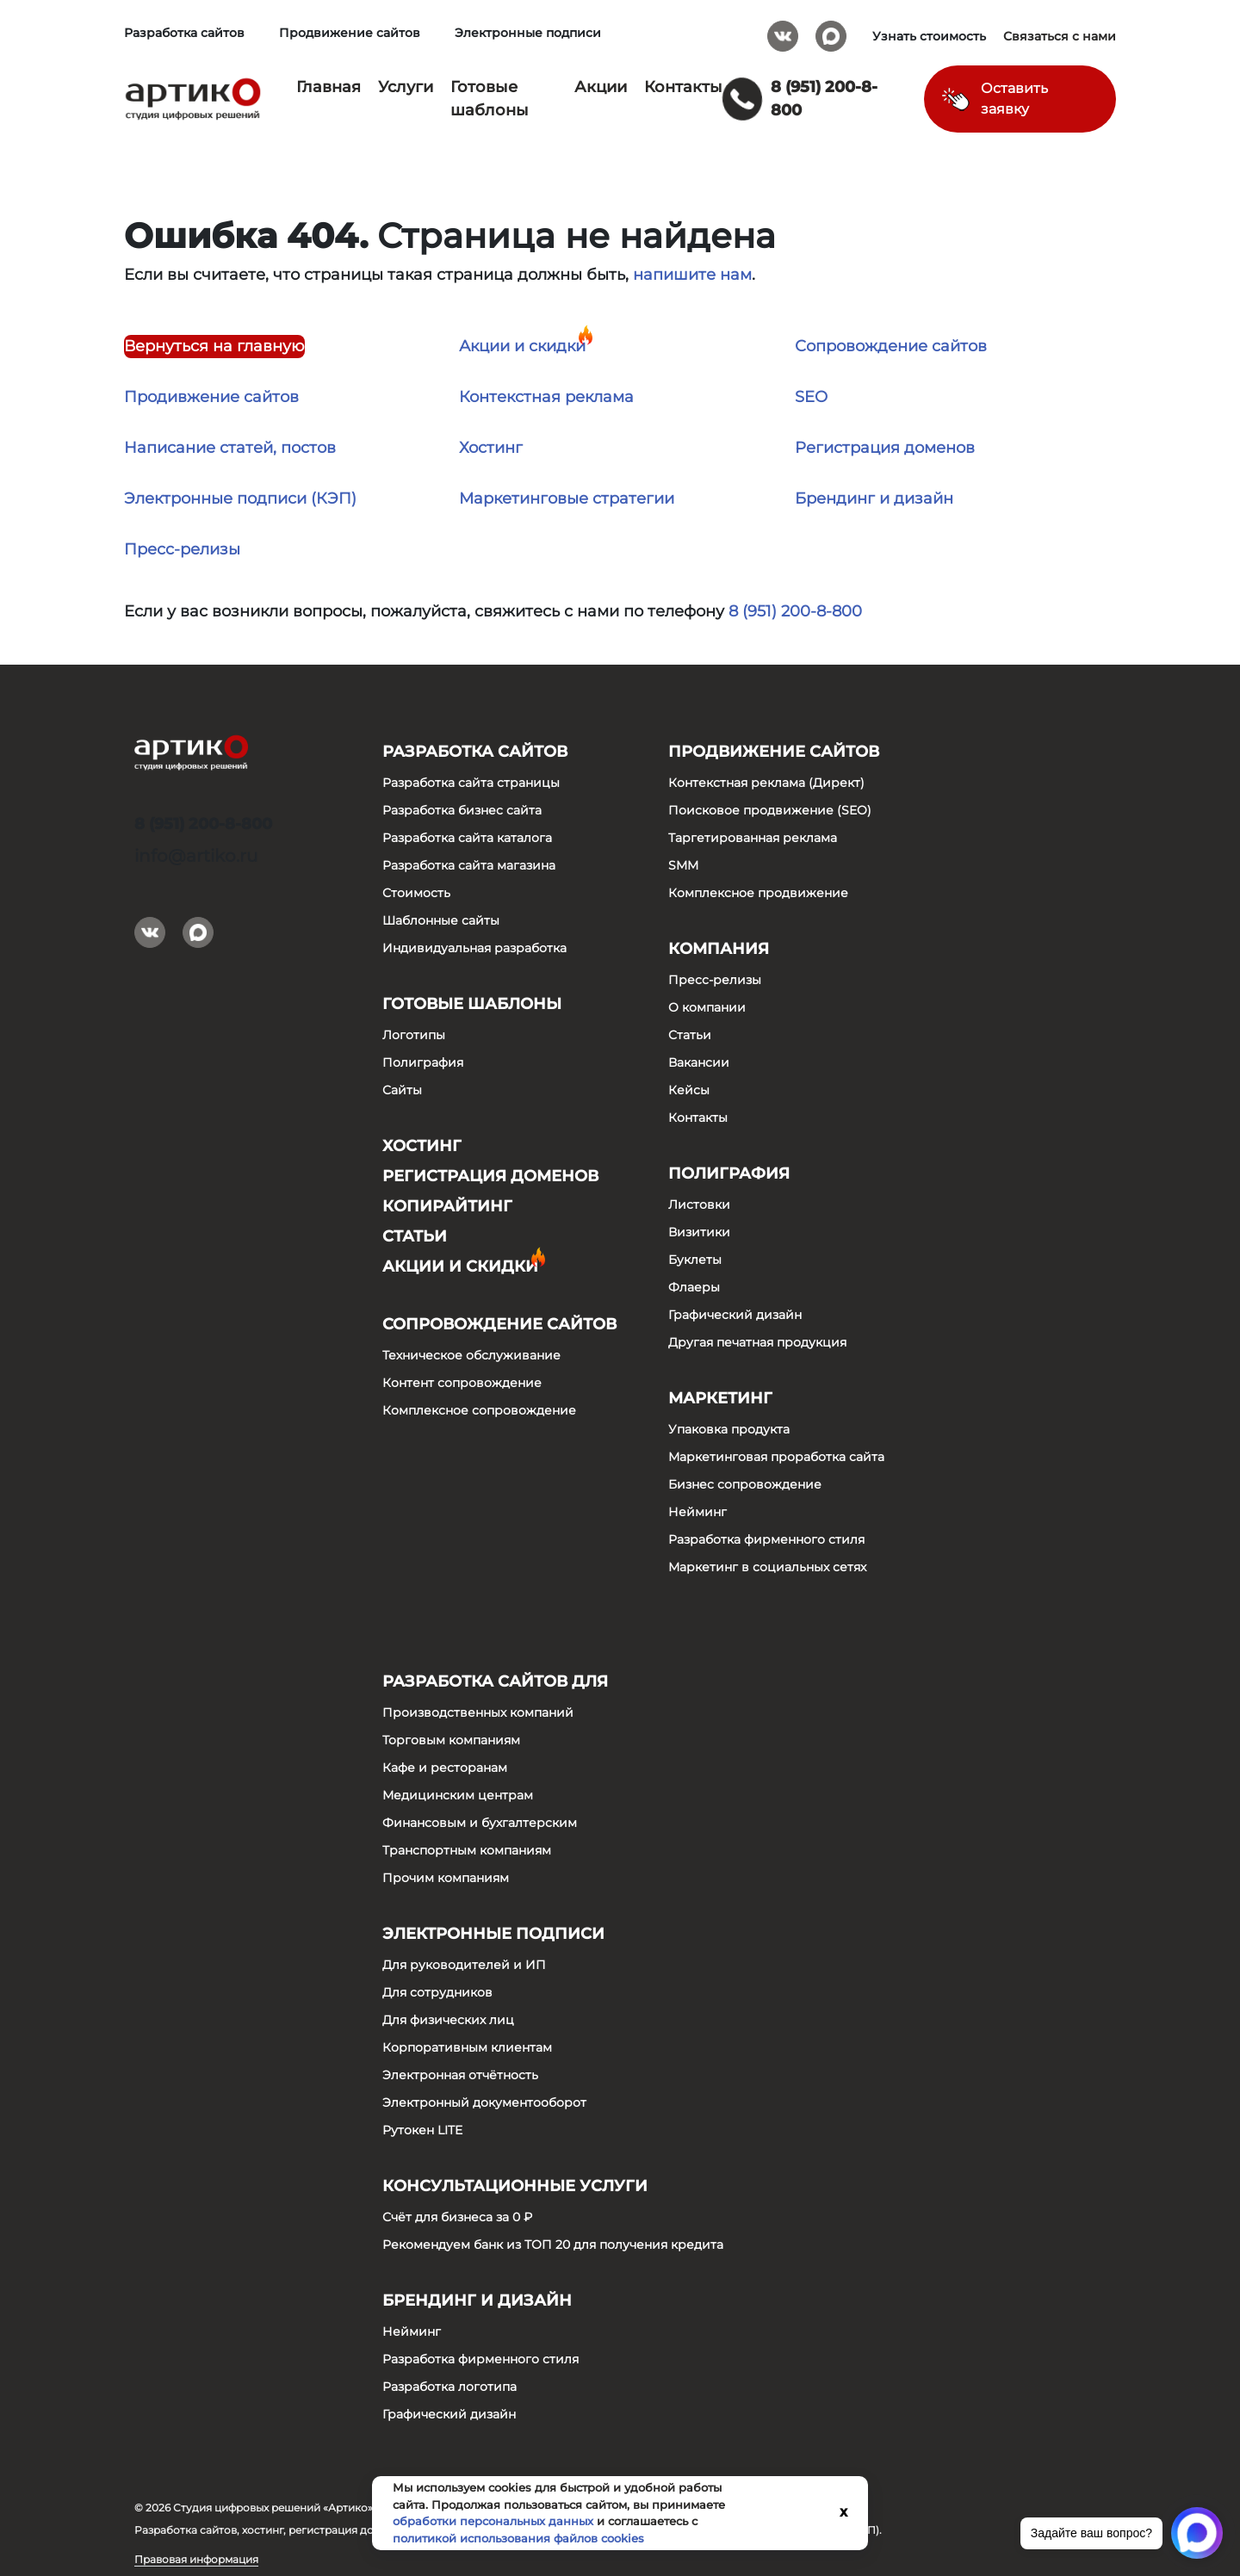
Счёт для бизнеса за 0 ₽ (457, 2217)
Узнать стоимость (929, 36)
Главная (328, 86)
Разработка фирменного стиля (766, 1539)
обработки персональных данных (493, 2521)
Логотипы (413, 1035)
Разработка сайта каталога (467, 837)
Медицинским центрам (457, 1795)
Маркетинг (720, 1398)
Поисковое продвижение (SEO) (769, 810)
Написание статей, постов (230, 447)
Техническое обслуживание (471, 1355)
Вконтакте (782, 30)
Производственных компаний (478, 1712)
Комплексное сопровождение (479, 1410)
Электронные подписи (528, 32)
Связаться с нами (1059, 36)
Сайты (402, 1090)
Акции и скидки (522, 346)
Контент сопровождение (462, 1382)
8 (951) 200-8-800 (795, 611)
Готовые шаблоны (471, 1003)
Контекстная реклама (546, 396)
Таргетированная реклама (752, 837)
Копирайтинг (447, 1206)
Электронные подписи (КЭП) (240, 498)
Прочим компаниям (445, 1878)
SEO (811, 396)
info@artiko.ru (195, 855)
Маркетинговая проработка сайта (776, 1456)
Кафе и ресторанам (444, 1767)
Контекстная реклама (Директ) (766, 782)
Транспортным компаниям (466, 1850)
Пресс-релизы (182, 549)
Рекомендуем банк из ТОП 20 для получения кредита (552, 2244)
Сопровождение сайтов (891, 346)
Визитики (699, 1232)
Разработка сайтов (184, 32)
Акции (600, 86)
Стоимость (416, 893)
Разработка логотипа (449, 2386)
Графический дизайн (735, 1314)
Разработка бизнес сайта (462, 810)
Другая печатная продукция (757, 1342)
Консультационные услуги (515, 2186)
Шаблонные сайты (440, 920)
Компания (718, 948)
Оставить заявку (1014, 98)
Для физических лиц (448, 2020)
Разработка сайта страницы (471, 782)
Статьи (414, 1236)
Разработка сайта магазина (468, 865)
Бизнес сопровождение (745, 1484)
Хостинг (491, 447)
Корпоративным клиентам (467, 2047)
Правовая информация (196, 2559)
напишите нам (692, 274)
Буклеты (695, 1259)
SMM (683, 865)
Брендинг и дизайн (874, 498)
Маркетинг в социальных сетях (767, 1567)
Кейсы (689, 1090)
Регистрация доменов (885, 447)
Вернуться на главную (214, 346)
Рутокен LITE (422, 2130)
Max (831, 30)
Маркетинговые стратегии (566, 498)
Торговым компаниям (451, 1740)
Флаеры (694, 1287)
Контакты (683, 86)
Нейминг (697, 1512)
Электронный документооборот (484, 2102)
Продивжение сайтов (211, 396)
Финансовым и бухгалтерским (479, 1822)
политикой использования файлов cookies (518, 2538)
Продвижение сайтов (349, 32)
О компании (707, 1007)
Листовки (699, 1204)
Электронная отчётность (460, 2075)
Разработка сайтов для (495, 1681)
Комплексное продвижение (758, 893)
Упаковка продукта (729, 1429)
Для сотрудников (437, 1992)
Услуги (405, 86)
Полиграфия (422, 1062)
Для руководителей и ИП (464, 1964)
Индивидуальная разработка (474, 948)
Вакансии (698, 1062)
